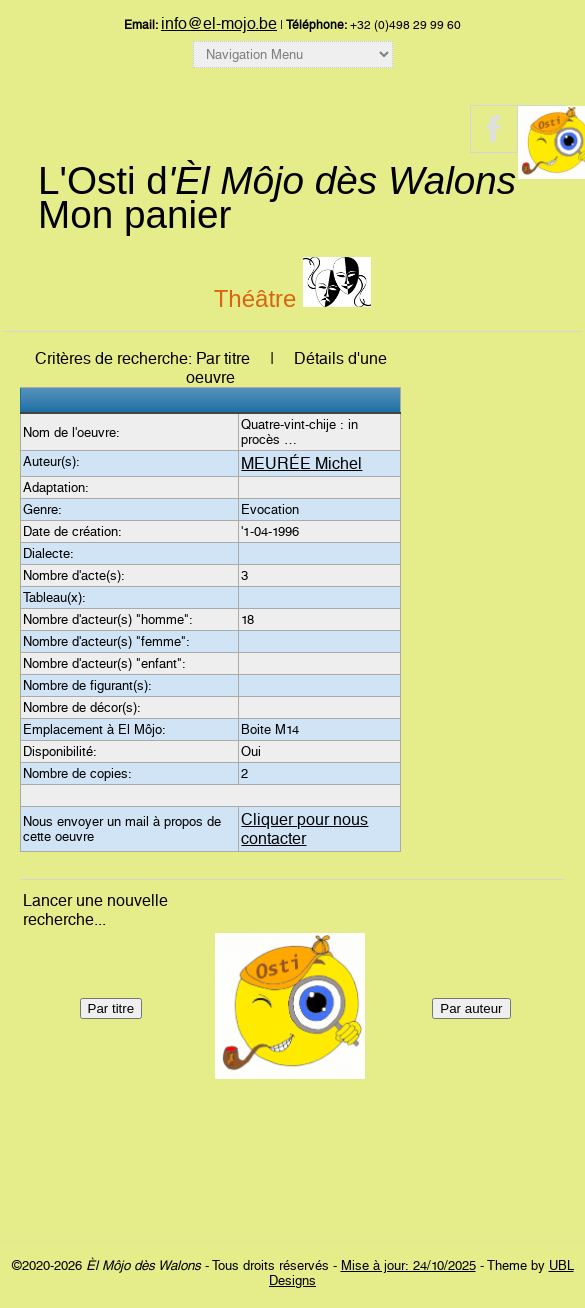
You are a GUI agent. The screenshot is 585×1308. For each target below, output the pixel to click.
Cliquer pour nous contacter (304, 829)
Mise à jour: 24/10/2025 (408, 1265)
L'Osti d (277, 180)
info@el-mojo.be (219, 23)
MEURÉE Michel (301, 463)
